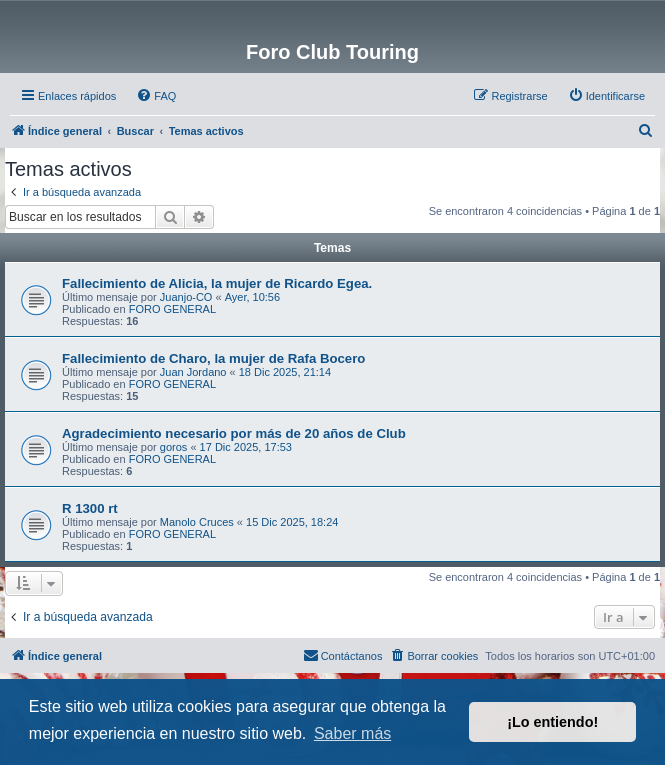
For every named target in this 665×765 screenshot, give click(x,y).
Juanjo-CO (186, 297)
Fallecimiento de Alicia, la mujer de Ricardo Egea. (217, 283)
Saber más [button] (352, 733)
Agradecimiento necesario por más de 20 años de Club (234, 433)
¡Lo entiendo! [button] (552, 722)
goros (174, 447)
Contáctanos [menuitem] (343, 655)
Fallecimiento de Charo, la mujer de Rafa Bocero (213, 358)
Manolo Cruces (197, 522)
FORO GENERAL (172, 309)
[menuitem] (156, 96)
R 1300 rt (90, 508)
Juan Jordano (193, 372)
